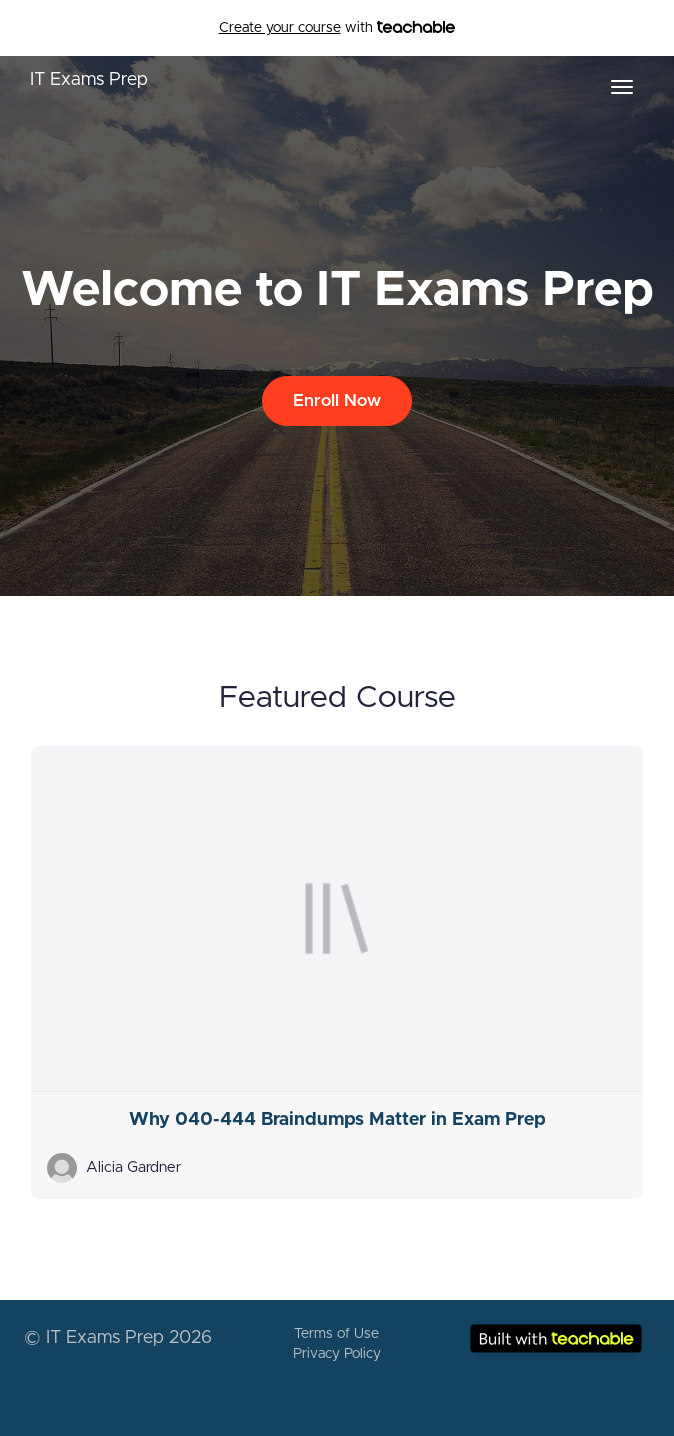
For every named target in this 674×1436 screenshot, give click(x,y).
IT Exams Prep (89, 80)
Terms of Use (336, 1334)
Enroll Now (337, 400)
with (337, 28)
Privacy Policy (337, 1354)
